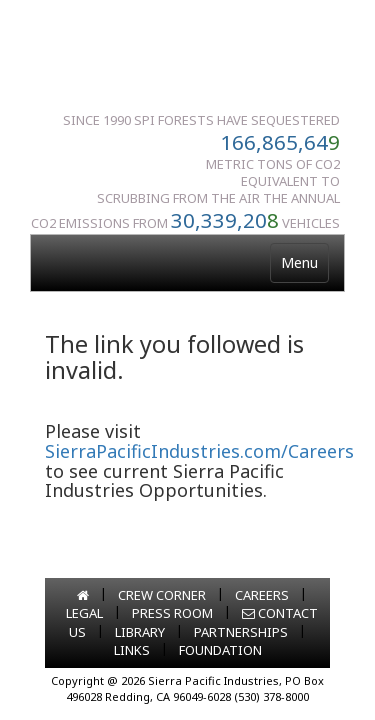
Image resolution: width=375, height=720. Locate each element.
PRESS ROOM (172, 613)
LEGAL (84, 613)
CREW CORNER (162, 595)
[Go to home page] (83, 595)
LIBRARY (140, 632)
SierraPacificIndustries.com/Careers (199, 451)
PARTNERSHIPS (241, 632)
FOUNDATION (220, 650)
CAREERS (262, 595)
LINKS (132, 650)
